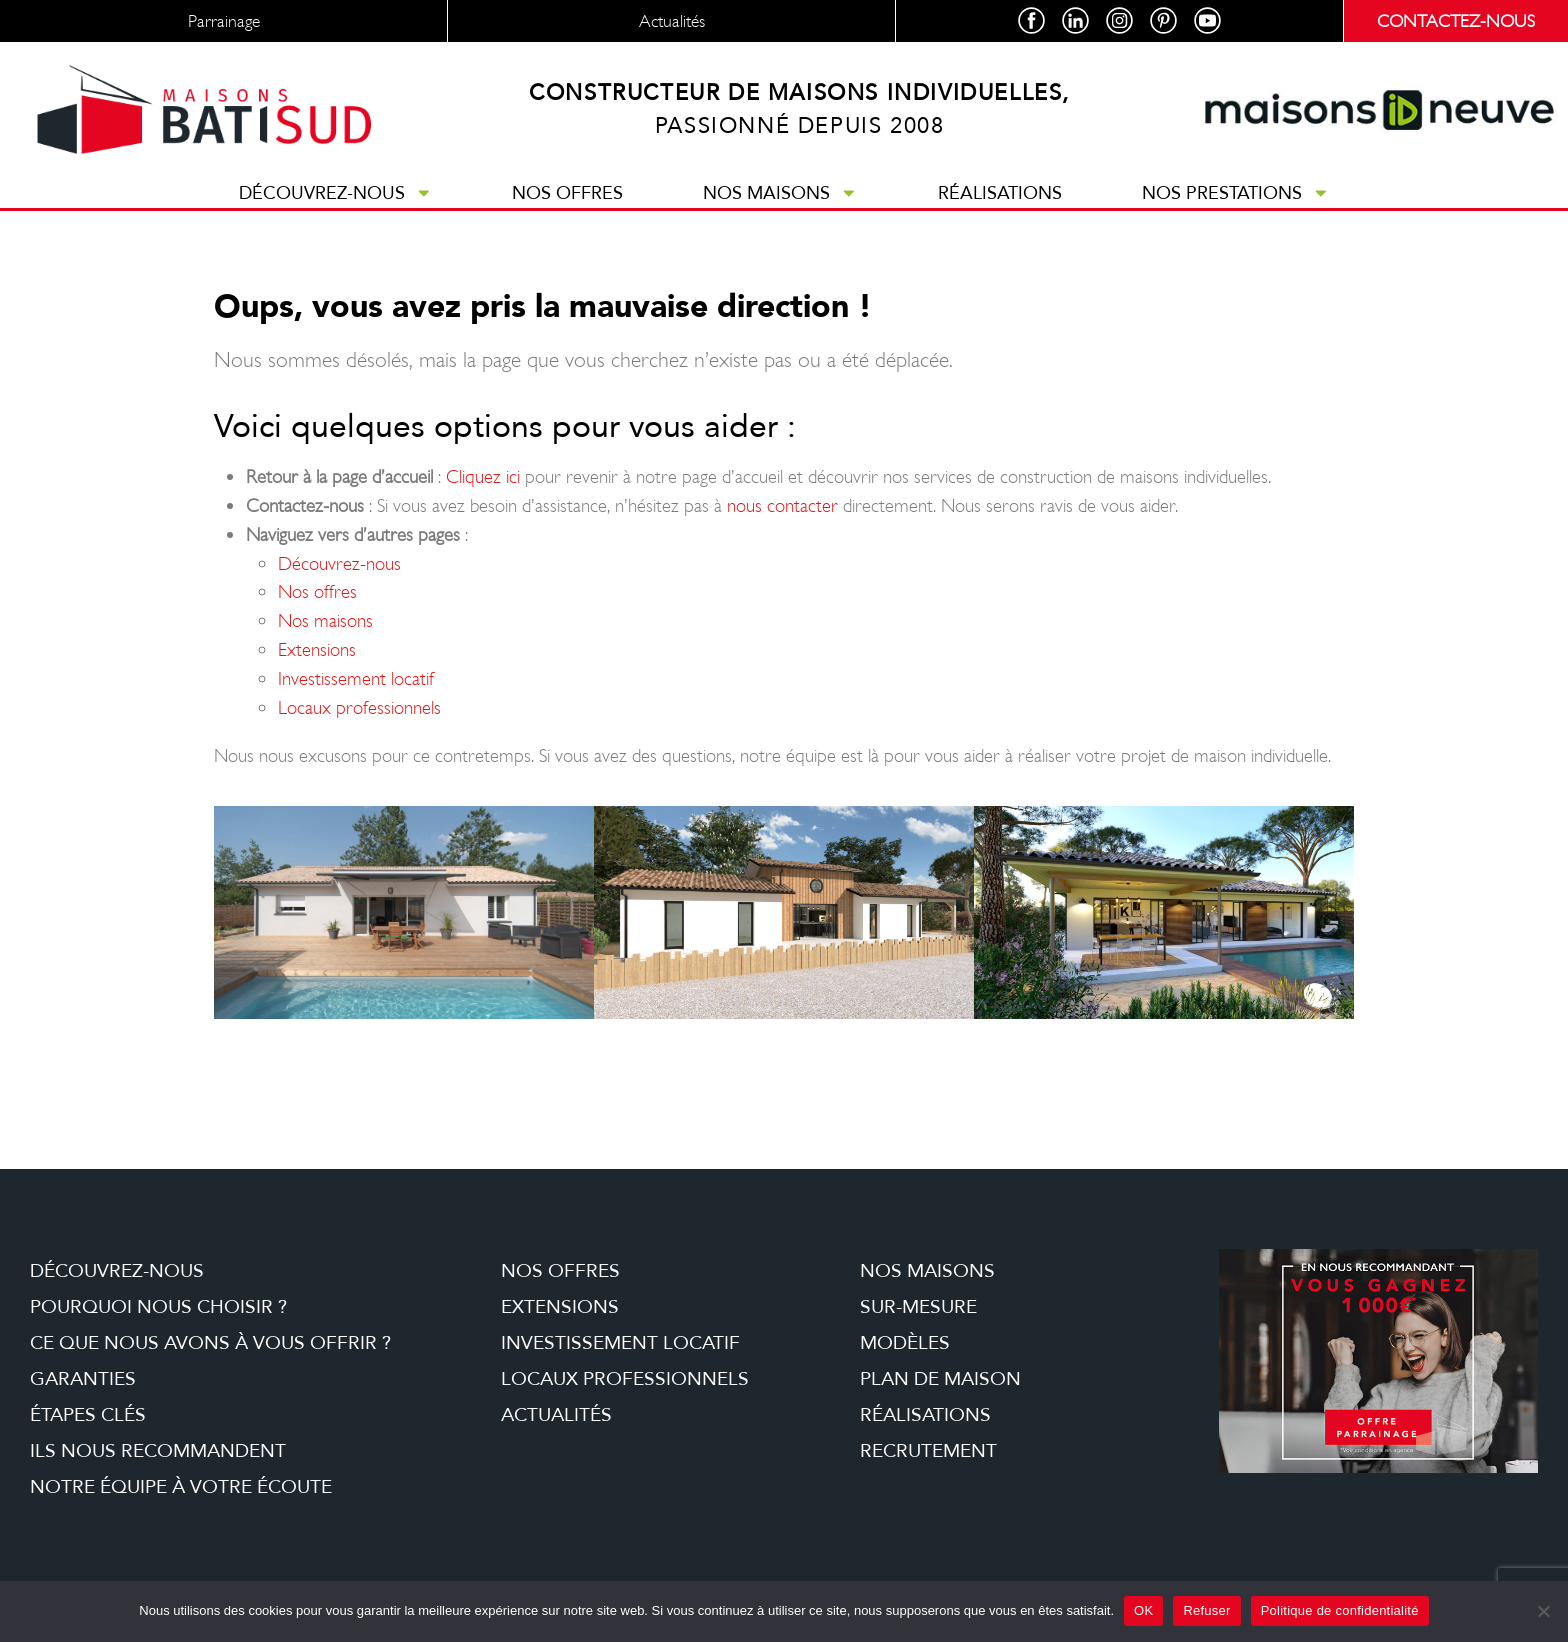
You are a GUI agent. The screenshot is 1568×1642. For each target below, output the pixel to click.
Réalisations (1000, 193)
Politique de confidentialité (1340, 1610)
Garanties (83, 1379)
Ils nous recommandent (158, 1451)
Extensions (317, 649)
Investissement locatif (356, 678)
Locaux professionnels (359, 707)
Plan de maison (940, 1379)
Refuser (1206, 1610)
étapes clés (88, 1415)
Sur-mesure (918, 1307)
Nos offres (567, 193)
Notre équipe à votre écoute (181, 1487)
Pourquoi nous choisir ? (158, 1307)
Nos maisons (780, 193)
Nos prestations (1236, 193)
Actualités (556, 1415)
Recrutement (928, 1451)
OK (1143, 1610)
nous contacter (782, 505)
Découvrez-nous (336, 193)
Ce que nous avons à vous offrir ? (210, 1343)
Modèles (905, 1343)
